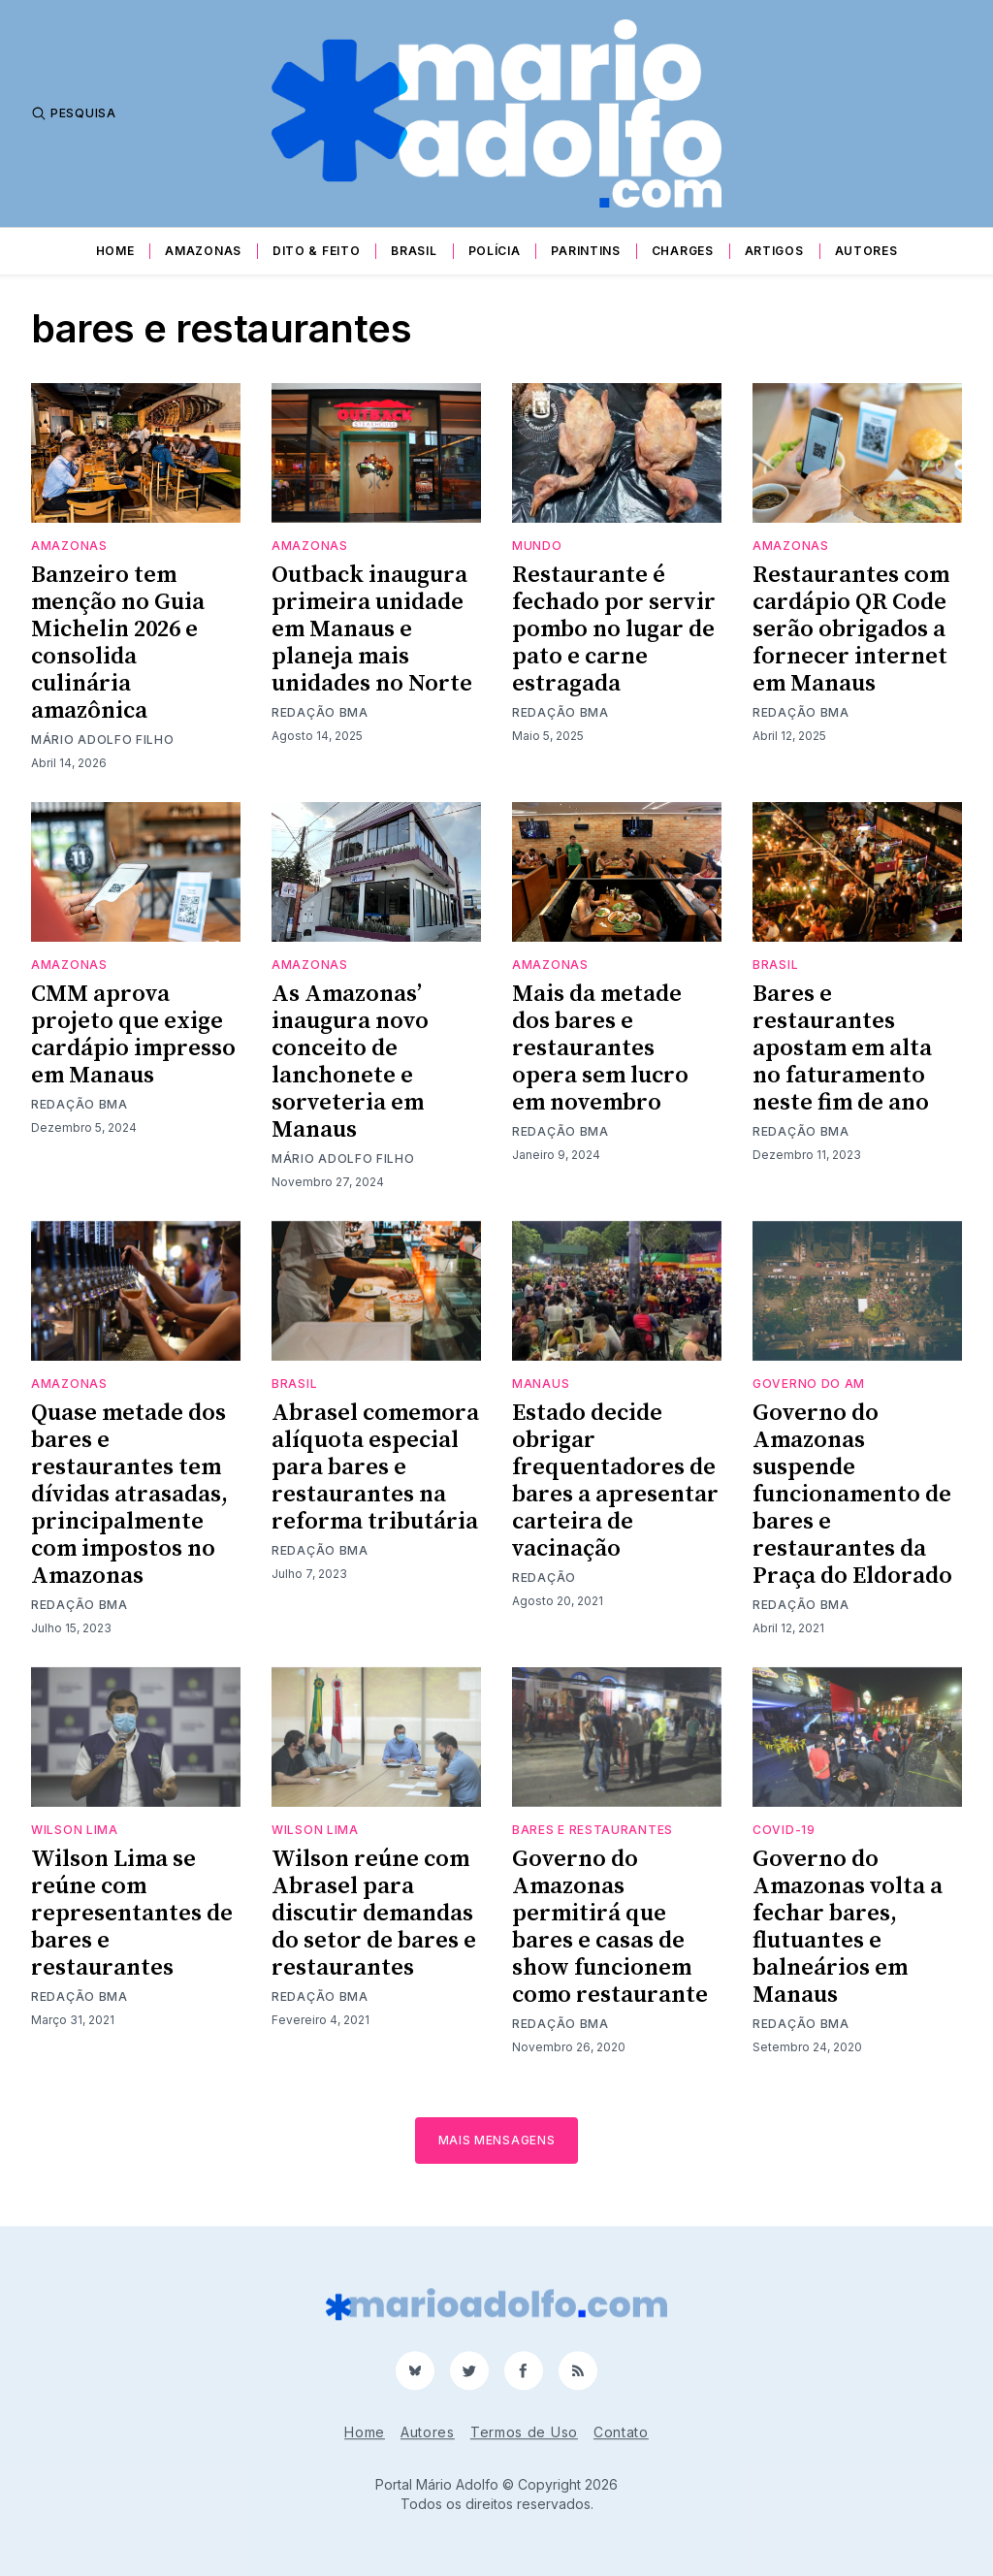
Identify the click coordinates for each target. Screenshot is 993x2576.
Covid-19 (784, 1829)
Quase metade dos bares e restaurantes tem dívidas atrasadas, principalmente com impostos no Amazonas (129, 1495)
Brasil (413, 250)
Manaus (540, 1383)
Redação (544, 1577)
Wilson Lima (74, 1829)
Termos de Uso (524, 2432)
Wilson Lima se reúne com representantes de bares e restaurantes (132, 1913)
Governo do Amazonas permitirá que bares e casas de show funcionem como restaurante (610, 1927)
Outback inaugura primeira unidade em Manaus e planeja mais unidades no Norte (372, 629)
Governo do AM (809, 1383)
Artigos (774, 250)
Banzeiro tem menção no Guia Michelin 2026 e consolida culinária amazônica (118, 643)
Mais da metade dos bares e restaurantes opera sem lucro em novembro (600, 1048)
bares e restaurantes (592, 1829)
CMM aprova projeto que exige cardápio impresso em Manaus (133, 1035)
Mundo (537, 545)
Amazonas (203, 250)
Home (115, 250)
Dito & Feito (316, 250)
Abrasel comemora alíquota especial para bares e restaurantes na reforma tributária (375, 1467)
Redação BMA (320, 712)
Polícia (494, 250)
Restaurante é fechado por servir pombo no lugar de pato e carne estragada (614, 629)
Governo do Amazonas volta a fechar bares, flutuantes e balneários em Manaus (848, 1927)
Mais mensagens (497, 2140)
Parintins (585, 250)
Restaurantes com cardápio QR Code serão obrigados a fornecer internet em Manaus (851, 629)
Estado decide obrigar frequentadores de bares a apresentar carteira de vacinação (615, 1481)
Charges (683, 250)
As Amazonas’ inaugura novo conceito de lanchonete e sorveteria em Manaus (350, 1062)
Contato (621, 2432)
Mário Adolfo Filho (103, 739)
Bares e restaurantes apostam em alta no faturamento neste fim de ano (842, 1048)
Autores (866, 250)
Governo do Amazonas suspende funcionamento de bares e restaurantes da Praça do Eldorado (852, 1495)
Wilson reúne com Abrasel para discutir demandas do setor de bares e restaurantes (374, 1913)
